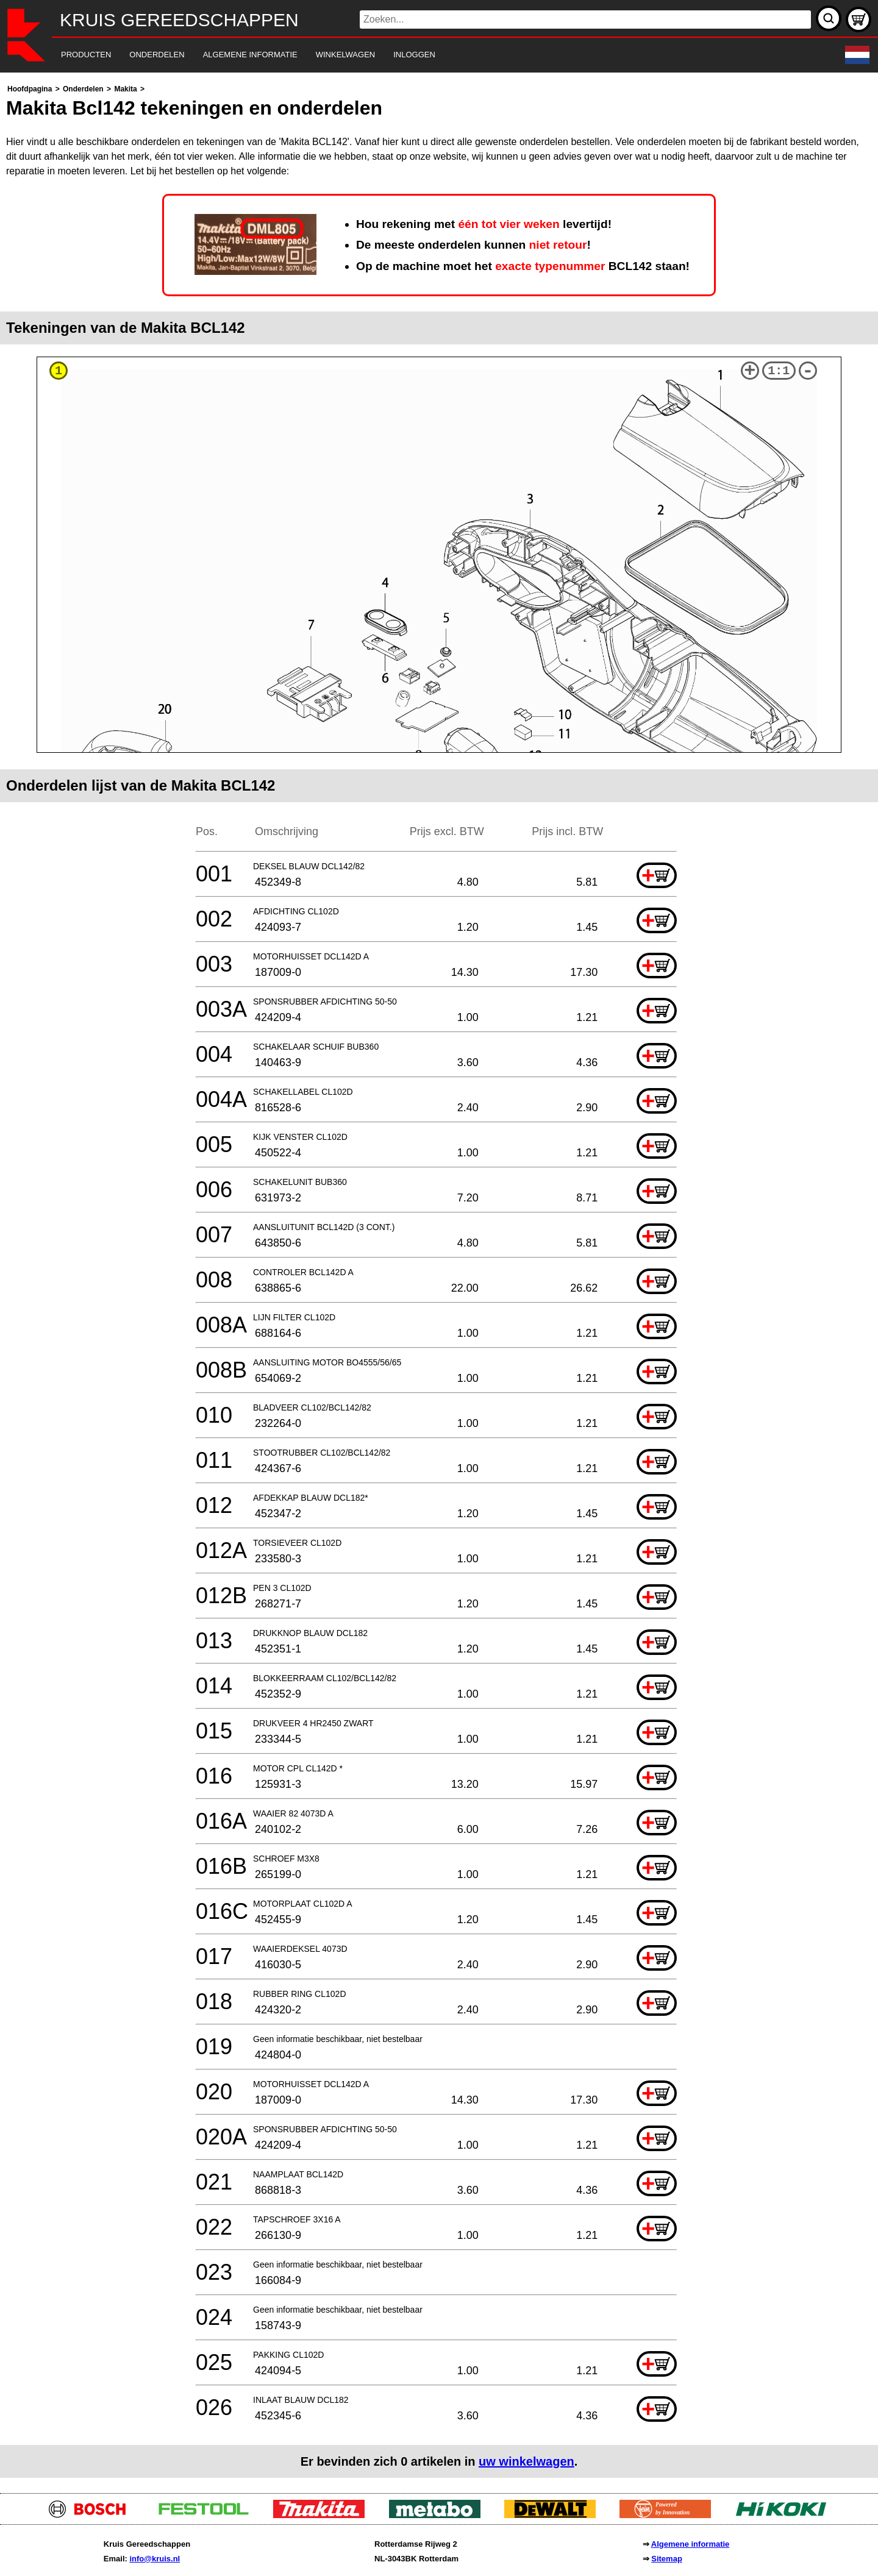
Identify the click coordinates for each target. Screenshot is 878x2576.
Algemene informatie (690, 2544)
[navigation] (422, 55)
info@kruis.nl (154, 2558)
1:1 (779, 371)
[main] (439, 1280)
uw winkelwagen (526, 2461)
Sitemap (666, 2558)
